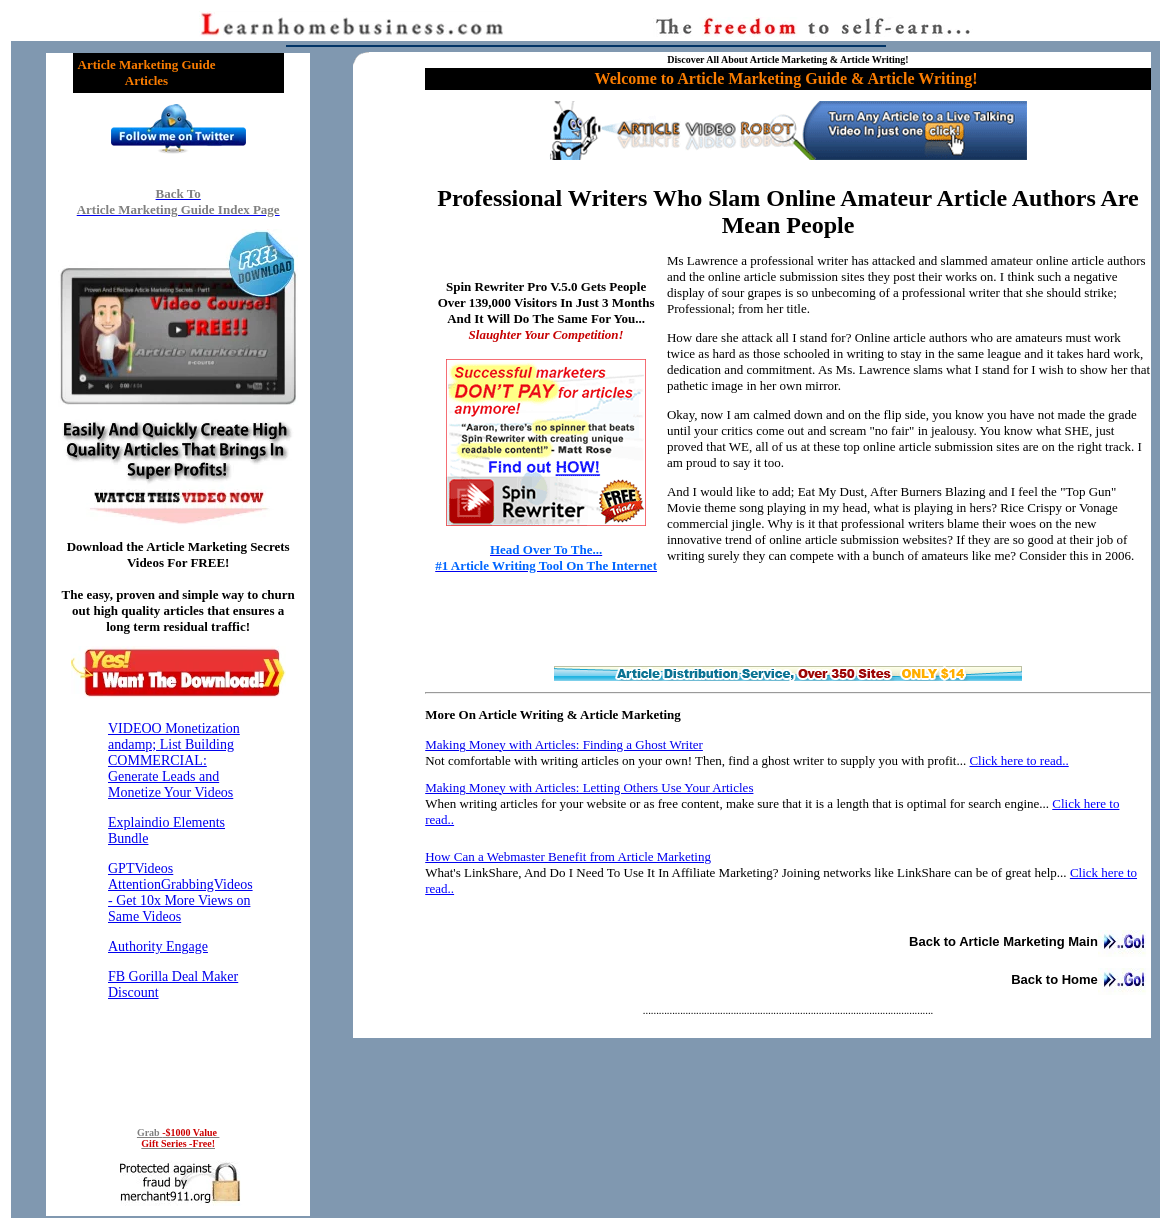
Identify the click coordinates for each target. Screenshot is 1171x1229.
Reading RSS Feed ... (178, 908)
